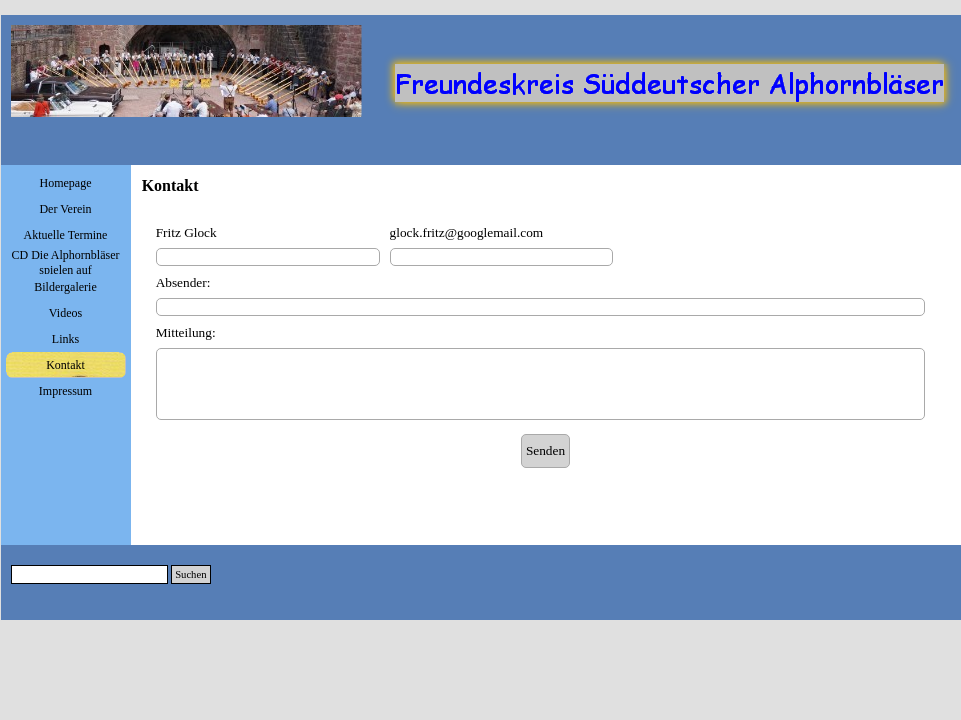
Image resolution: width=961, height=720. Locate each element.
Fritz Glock (186, 232)
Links (65, 339)
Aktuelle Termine (66, 235)
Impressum (65, 391)
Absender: (183, 282)
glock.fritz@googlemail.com (467, 232)
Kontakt (65, 365)
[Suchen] (90, 574)
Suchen (190, 574)
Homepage (66, 183)
